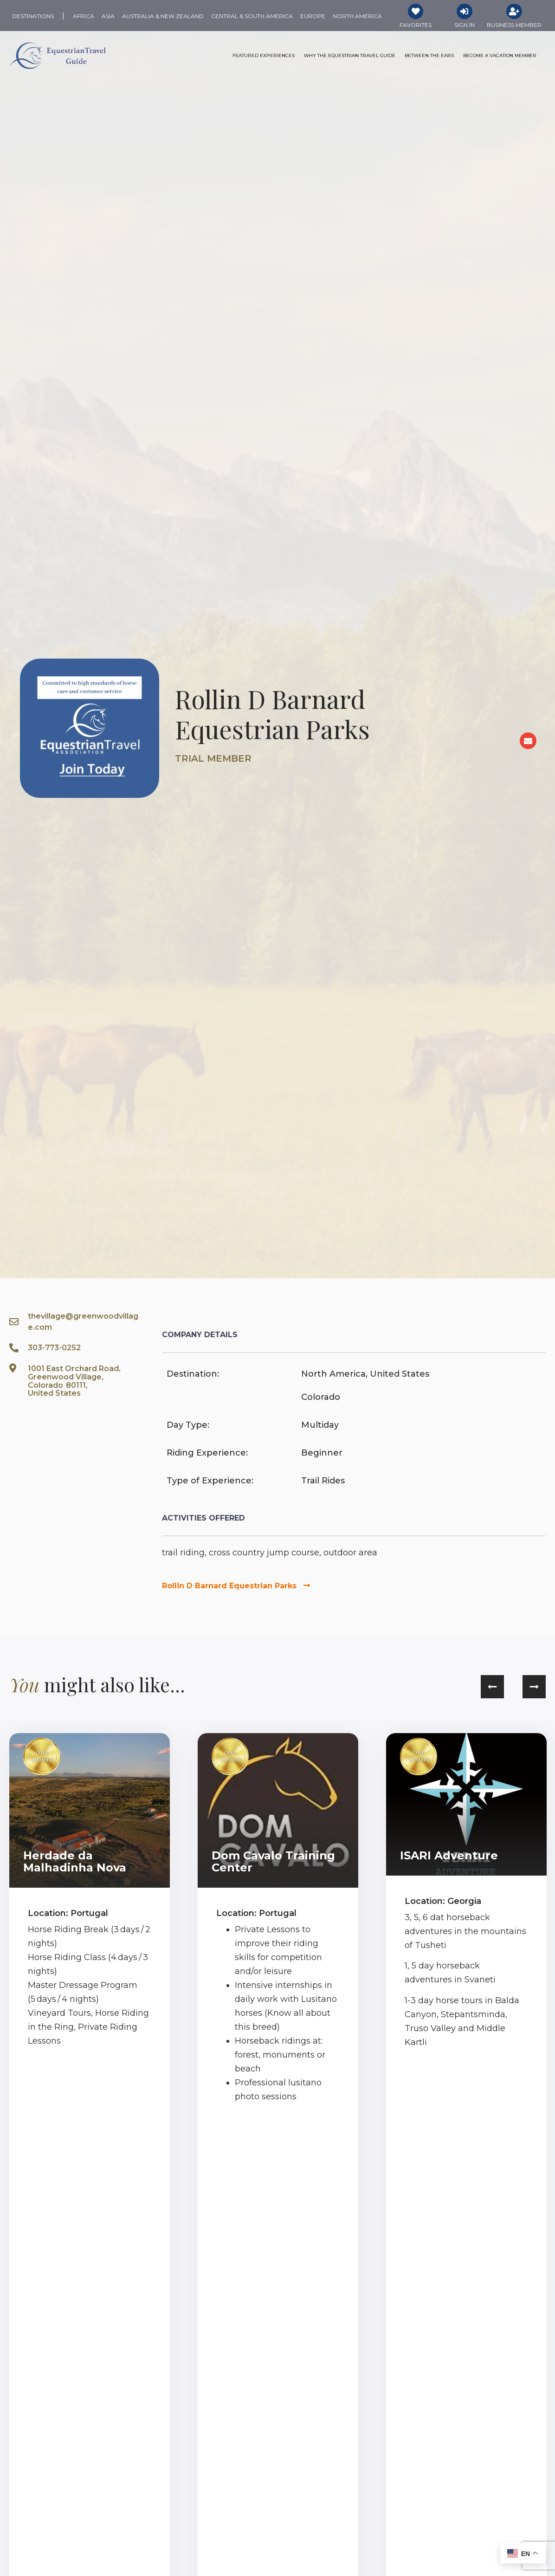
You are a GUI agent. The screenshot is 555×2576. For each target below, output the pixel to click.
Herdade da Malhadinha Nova (74, 1862)
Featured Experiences (263, 56)
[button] (492, 1687)
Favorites (416, 25)
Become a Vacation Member (499, 56)
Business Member (514, 25)
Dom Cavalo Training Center (273, 1862)
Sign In (464, 25)
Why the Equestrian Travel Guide (349, 56)
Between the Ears (429, 56)
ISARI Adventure (449, 1856)
